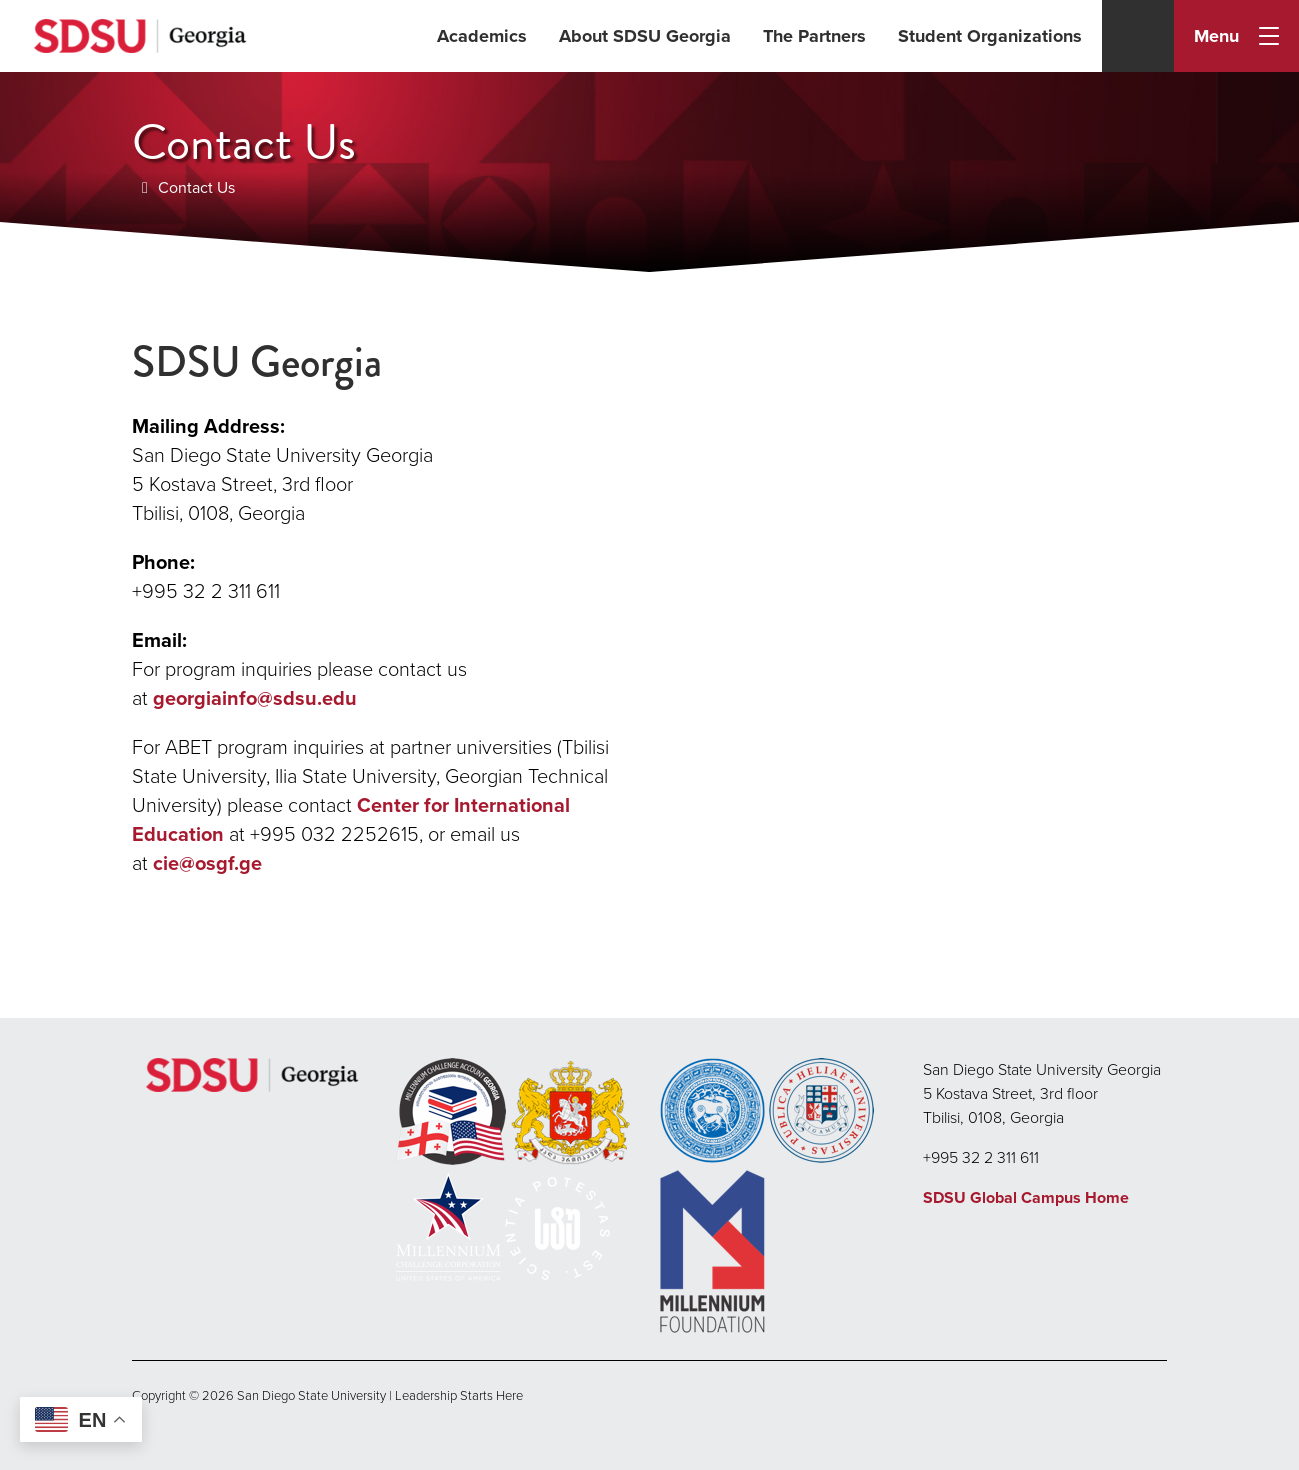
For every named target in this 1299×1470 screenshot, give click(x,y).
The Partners (814, 36)
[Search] (1138, 36)
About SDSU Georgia (645, 36)
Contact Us (196, 187)
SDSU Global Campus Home (1026, 1197)
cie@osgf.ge (207, 863)
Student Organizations (990, 36)
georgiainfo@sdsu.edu (255, 698)
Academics (482, 36)
